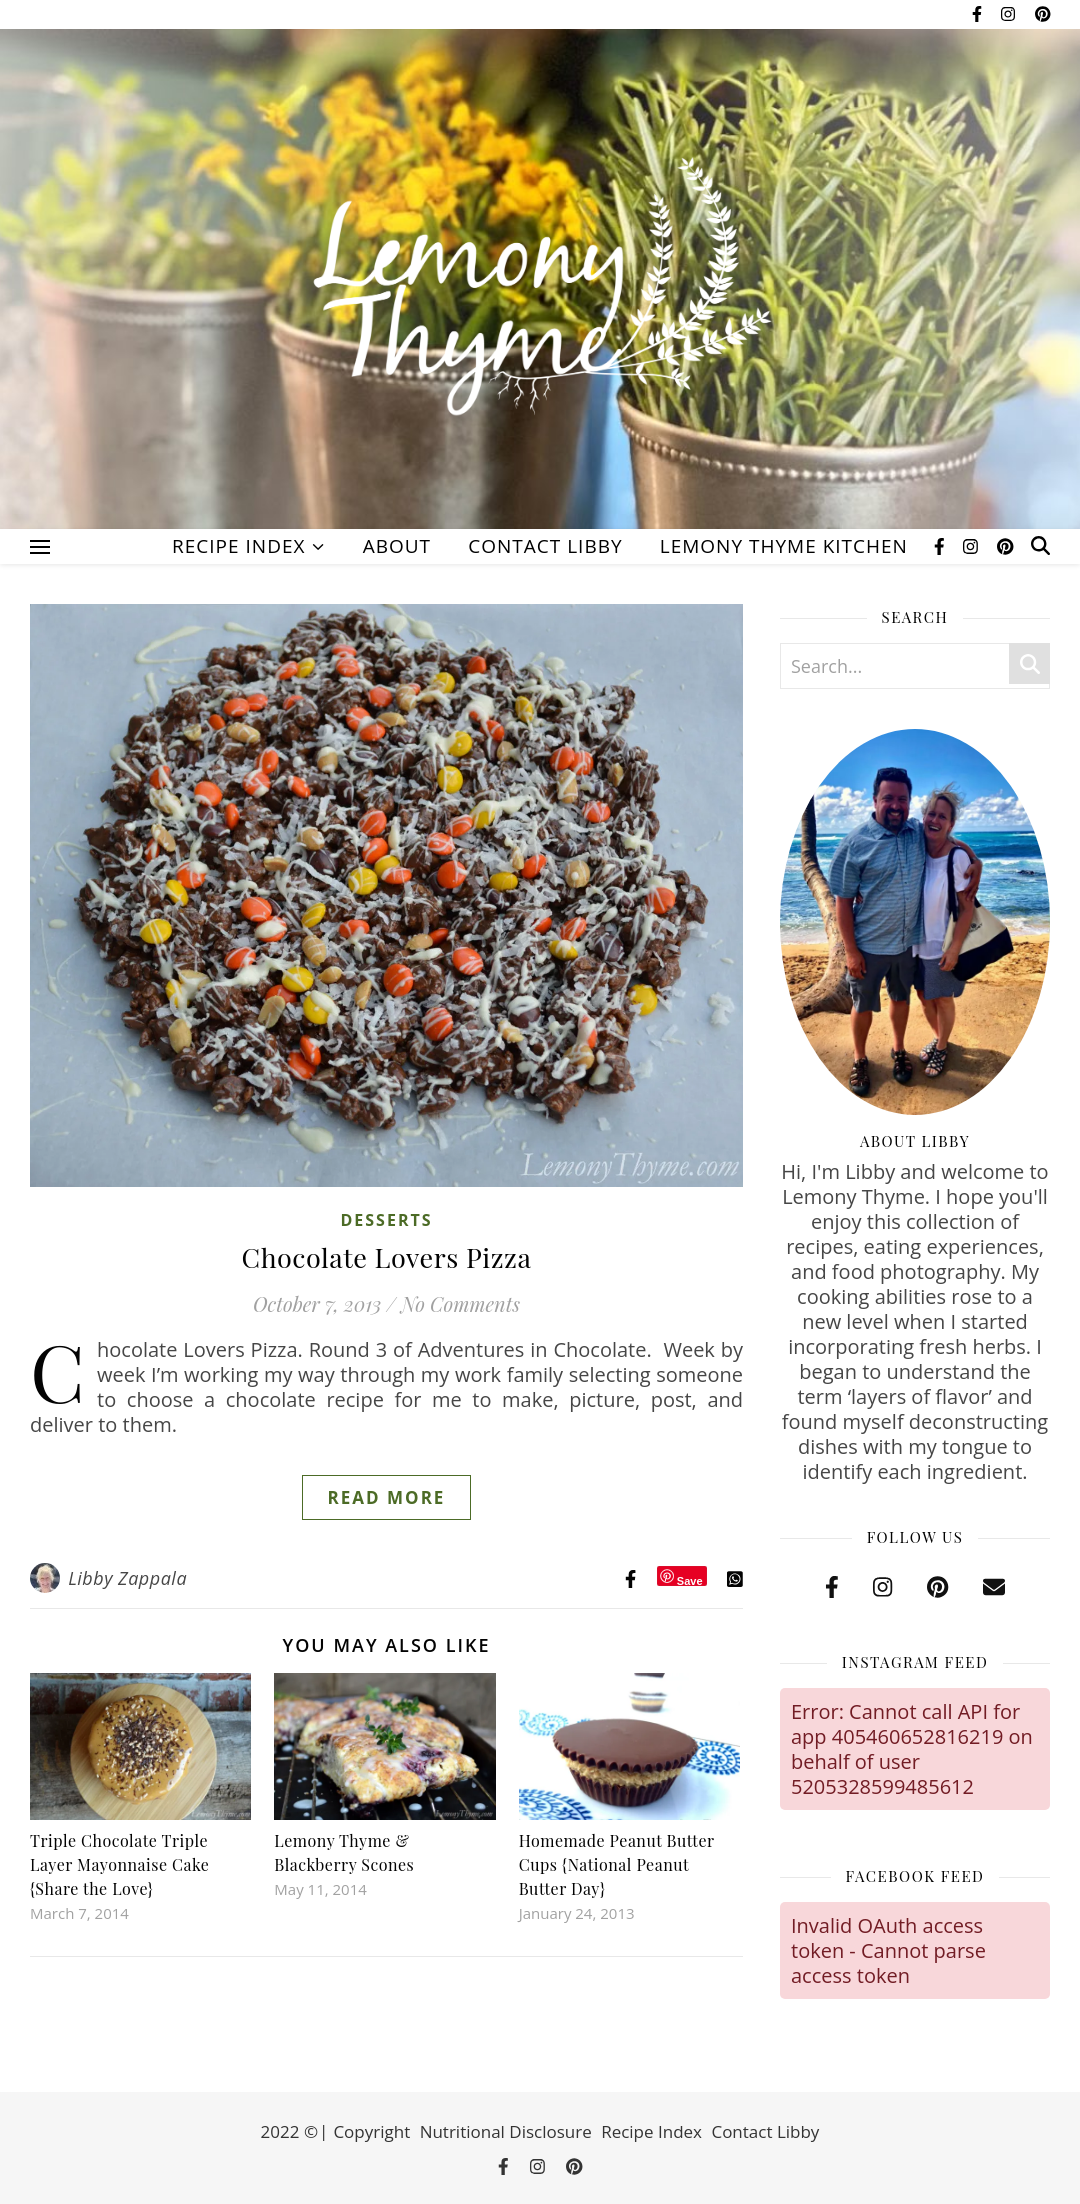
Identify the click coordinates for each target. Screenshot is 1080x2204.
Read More (387, 1497)
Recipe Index (238, 546)
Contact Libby (545, 546)
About (397, 546)
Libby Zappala (127, 1578)
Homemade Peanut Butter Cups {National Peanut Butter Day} (617, 1864)
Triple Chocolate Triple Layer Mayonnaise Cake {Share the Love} (119, 1864)
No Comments (460, 1303)
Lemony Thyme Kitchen (784, 546)
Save (690, 1580)
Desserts (386, 1220)
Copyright (371, 2131)
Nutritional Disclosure (506, 2131)
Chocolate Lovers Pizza (387, 1257)
